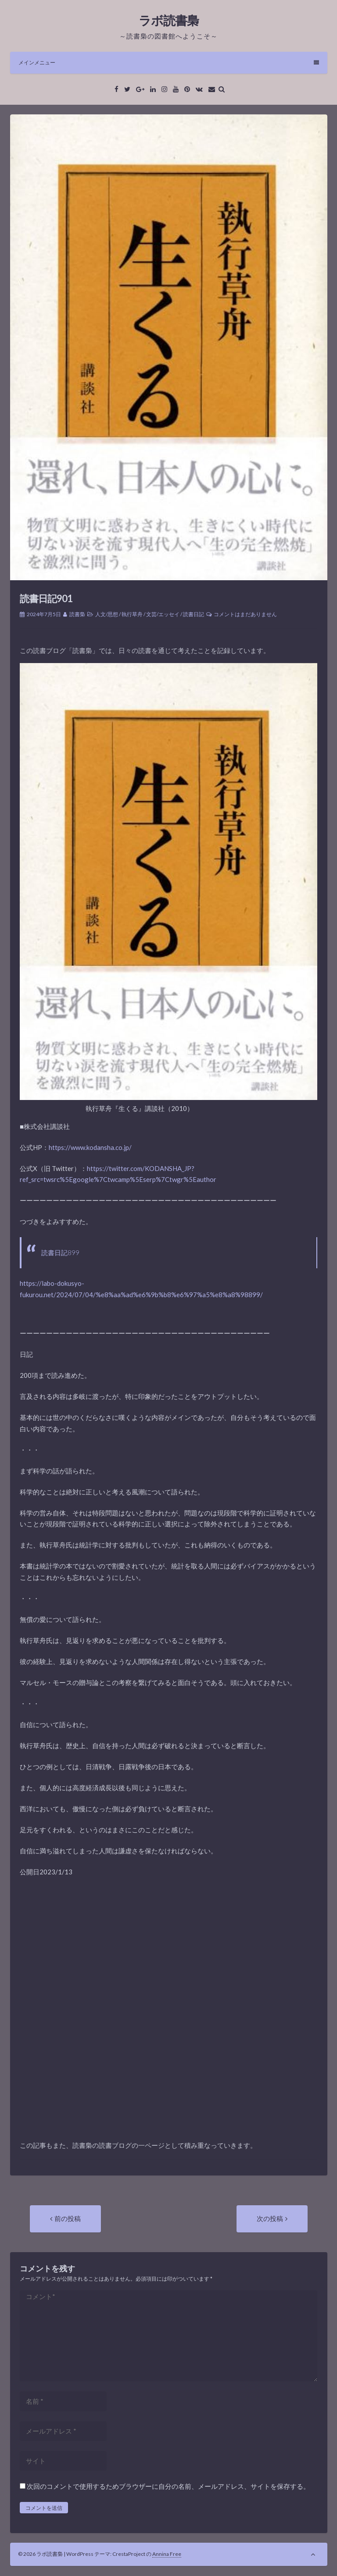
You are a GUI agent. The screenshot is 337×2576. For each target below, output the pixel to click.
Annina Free (166, 2554)
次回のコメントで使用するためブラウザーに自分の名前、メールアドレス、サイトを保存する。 (168, 2486)
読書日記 (193, 614)
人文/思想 (106, 614)
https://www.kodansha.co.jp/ (90, 1147)
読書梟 (77, 614)
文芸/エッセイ (162, 614)
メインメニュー (168, 62)
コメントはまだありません (245, 614)
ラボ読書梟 (169, 20)
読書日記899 (60, 1252)
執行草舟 (132, 614)
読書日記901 (46, 598)
